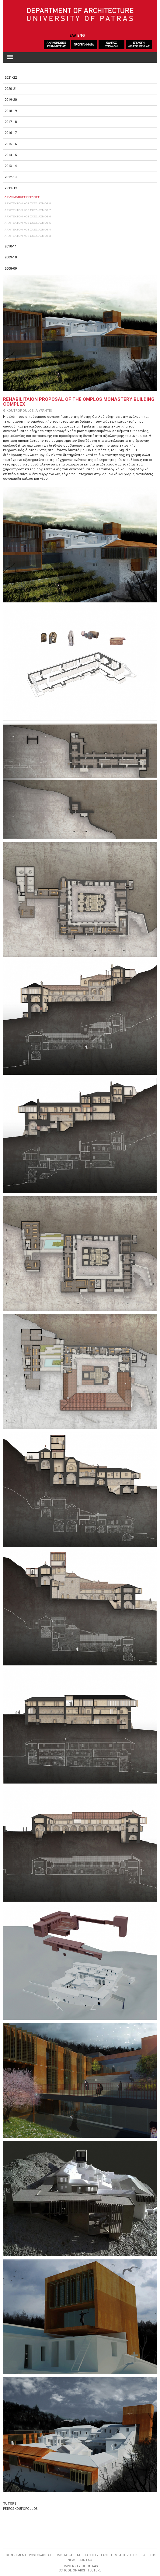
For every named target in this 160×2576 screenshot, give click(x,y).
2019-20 (11, 100)
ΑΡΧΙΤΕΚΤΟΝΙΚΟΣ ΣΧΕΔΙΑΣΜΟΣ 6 (28, 216)
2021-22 (11, 78)
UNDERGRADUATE (69, 2555)
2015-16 (11, 144)
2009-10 (11, 257)
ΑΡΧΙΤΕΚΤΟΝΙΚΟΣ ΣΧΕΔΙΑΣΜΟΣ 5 (28, 222)
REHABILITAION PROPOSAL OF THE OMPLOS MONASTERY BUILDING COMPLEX (79, 402)
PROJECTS (148, 2555)
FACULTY (92, 2555)
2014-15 (11, 155)
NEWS (72, 2560)
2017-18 (11, 122)
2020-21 (11, 89)
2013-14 (11, 166)
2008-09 (11, 269)
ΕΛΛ (72, 35)
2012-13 (11, 177)
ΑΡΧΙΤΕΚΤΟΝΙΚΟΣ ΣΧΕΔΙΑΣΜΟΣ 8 (28, 203)
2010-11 (11, 246)
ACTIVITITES (128, 2555)
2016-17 (11, 133)
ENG (81, 35)
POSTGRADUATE (41, 2555)
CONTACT (86, 2560)
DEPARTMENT (16, 2555)
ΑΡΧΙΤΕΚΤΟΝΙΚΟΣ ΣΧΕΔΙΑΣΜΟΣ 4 (28, 229)
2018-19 (11, 111)
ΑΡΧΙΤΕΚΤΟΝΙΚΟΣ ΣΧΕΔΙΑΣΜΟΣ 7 (28, 210)
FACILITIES (109, 2555)
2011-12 (11, 188)
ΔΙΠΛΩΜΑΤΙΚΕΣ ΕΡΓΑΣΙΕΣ (22, 197)
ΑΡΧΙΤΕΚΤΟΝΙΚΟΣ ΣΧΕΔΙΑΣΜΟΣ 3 (28, 235)
